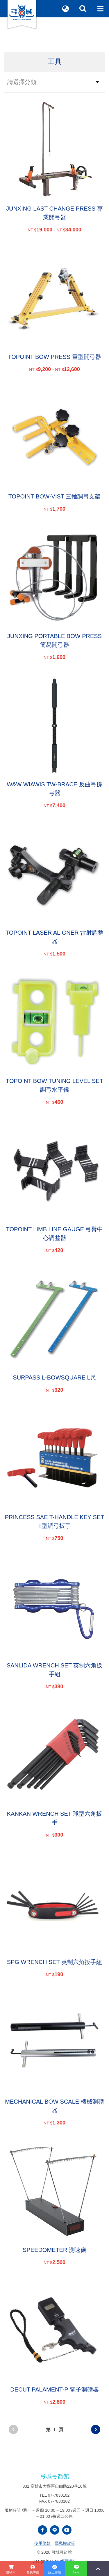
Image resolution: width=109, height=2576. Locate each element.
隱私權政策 (65, 2543)
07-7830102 (59, 2495)
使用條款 (42, 2543)
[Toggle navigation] (100, 8)
